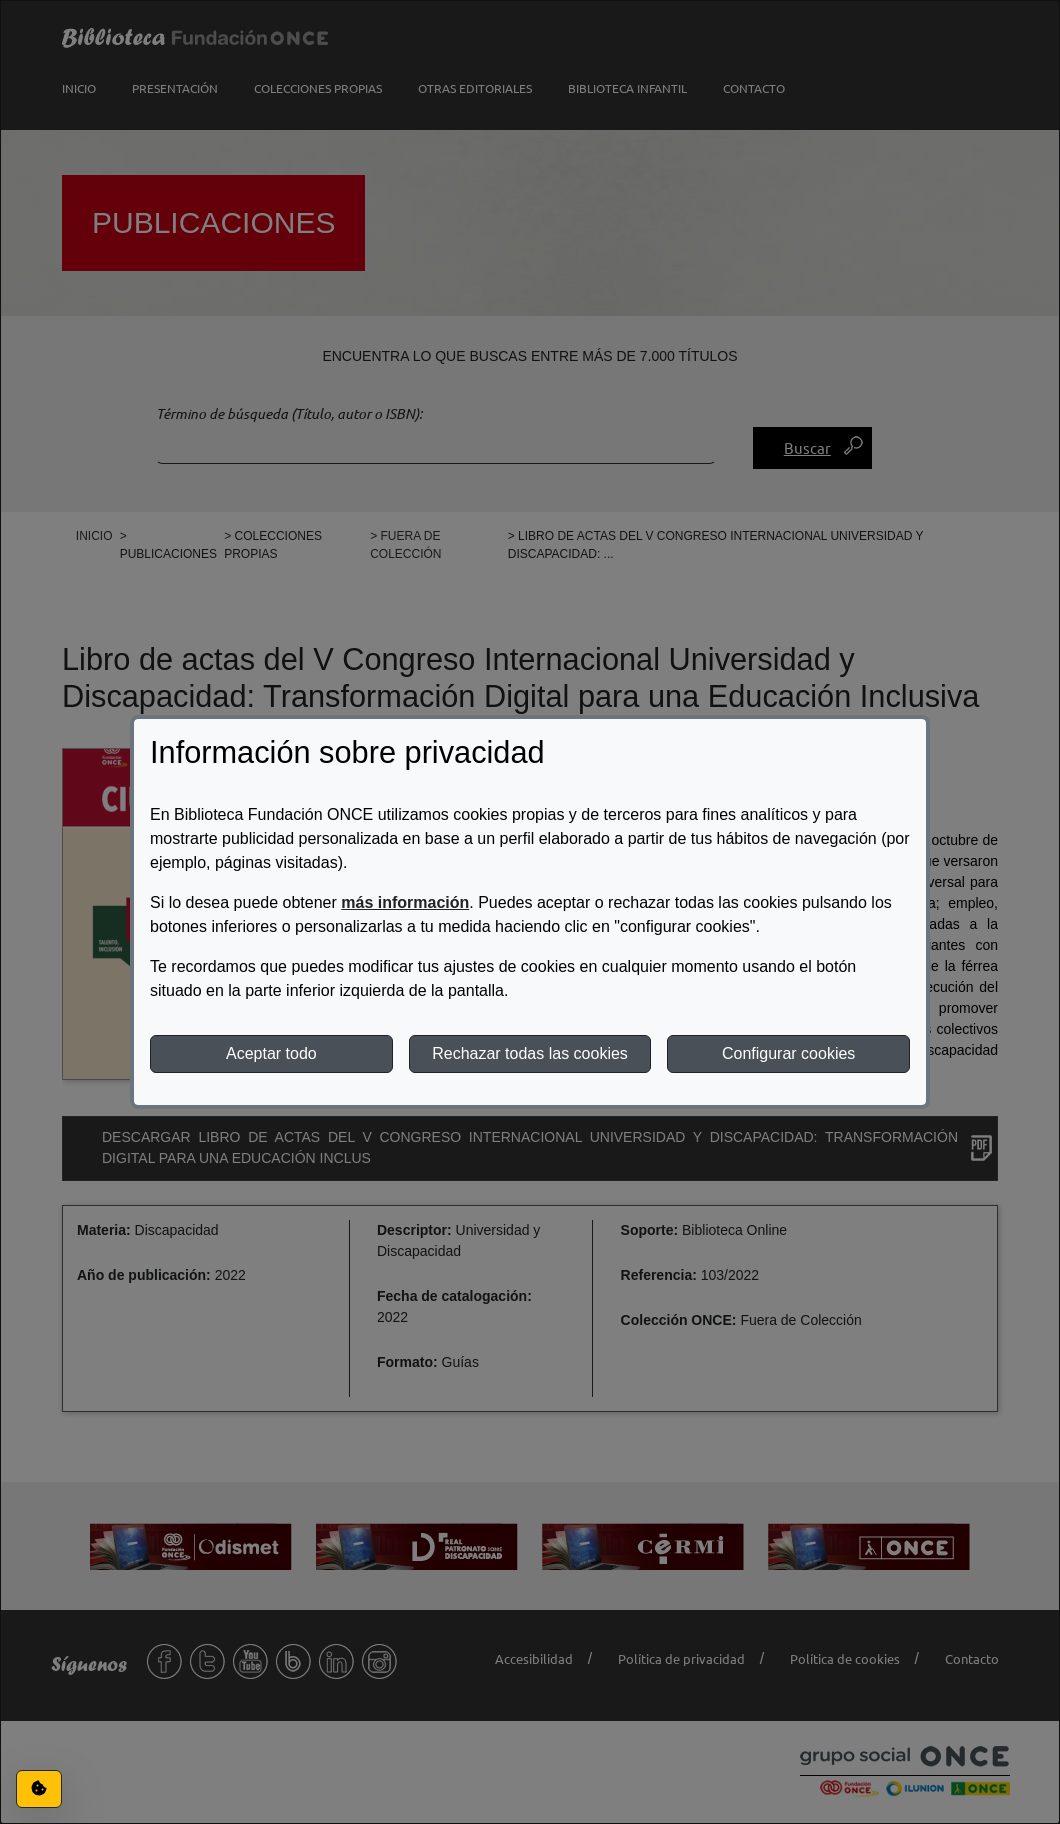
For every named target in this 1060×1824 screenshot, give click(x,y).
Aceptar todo (271, 1053)
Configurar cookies (788, 1053)
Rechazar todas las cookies (530, 1053)
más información (405, 902)
